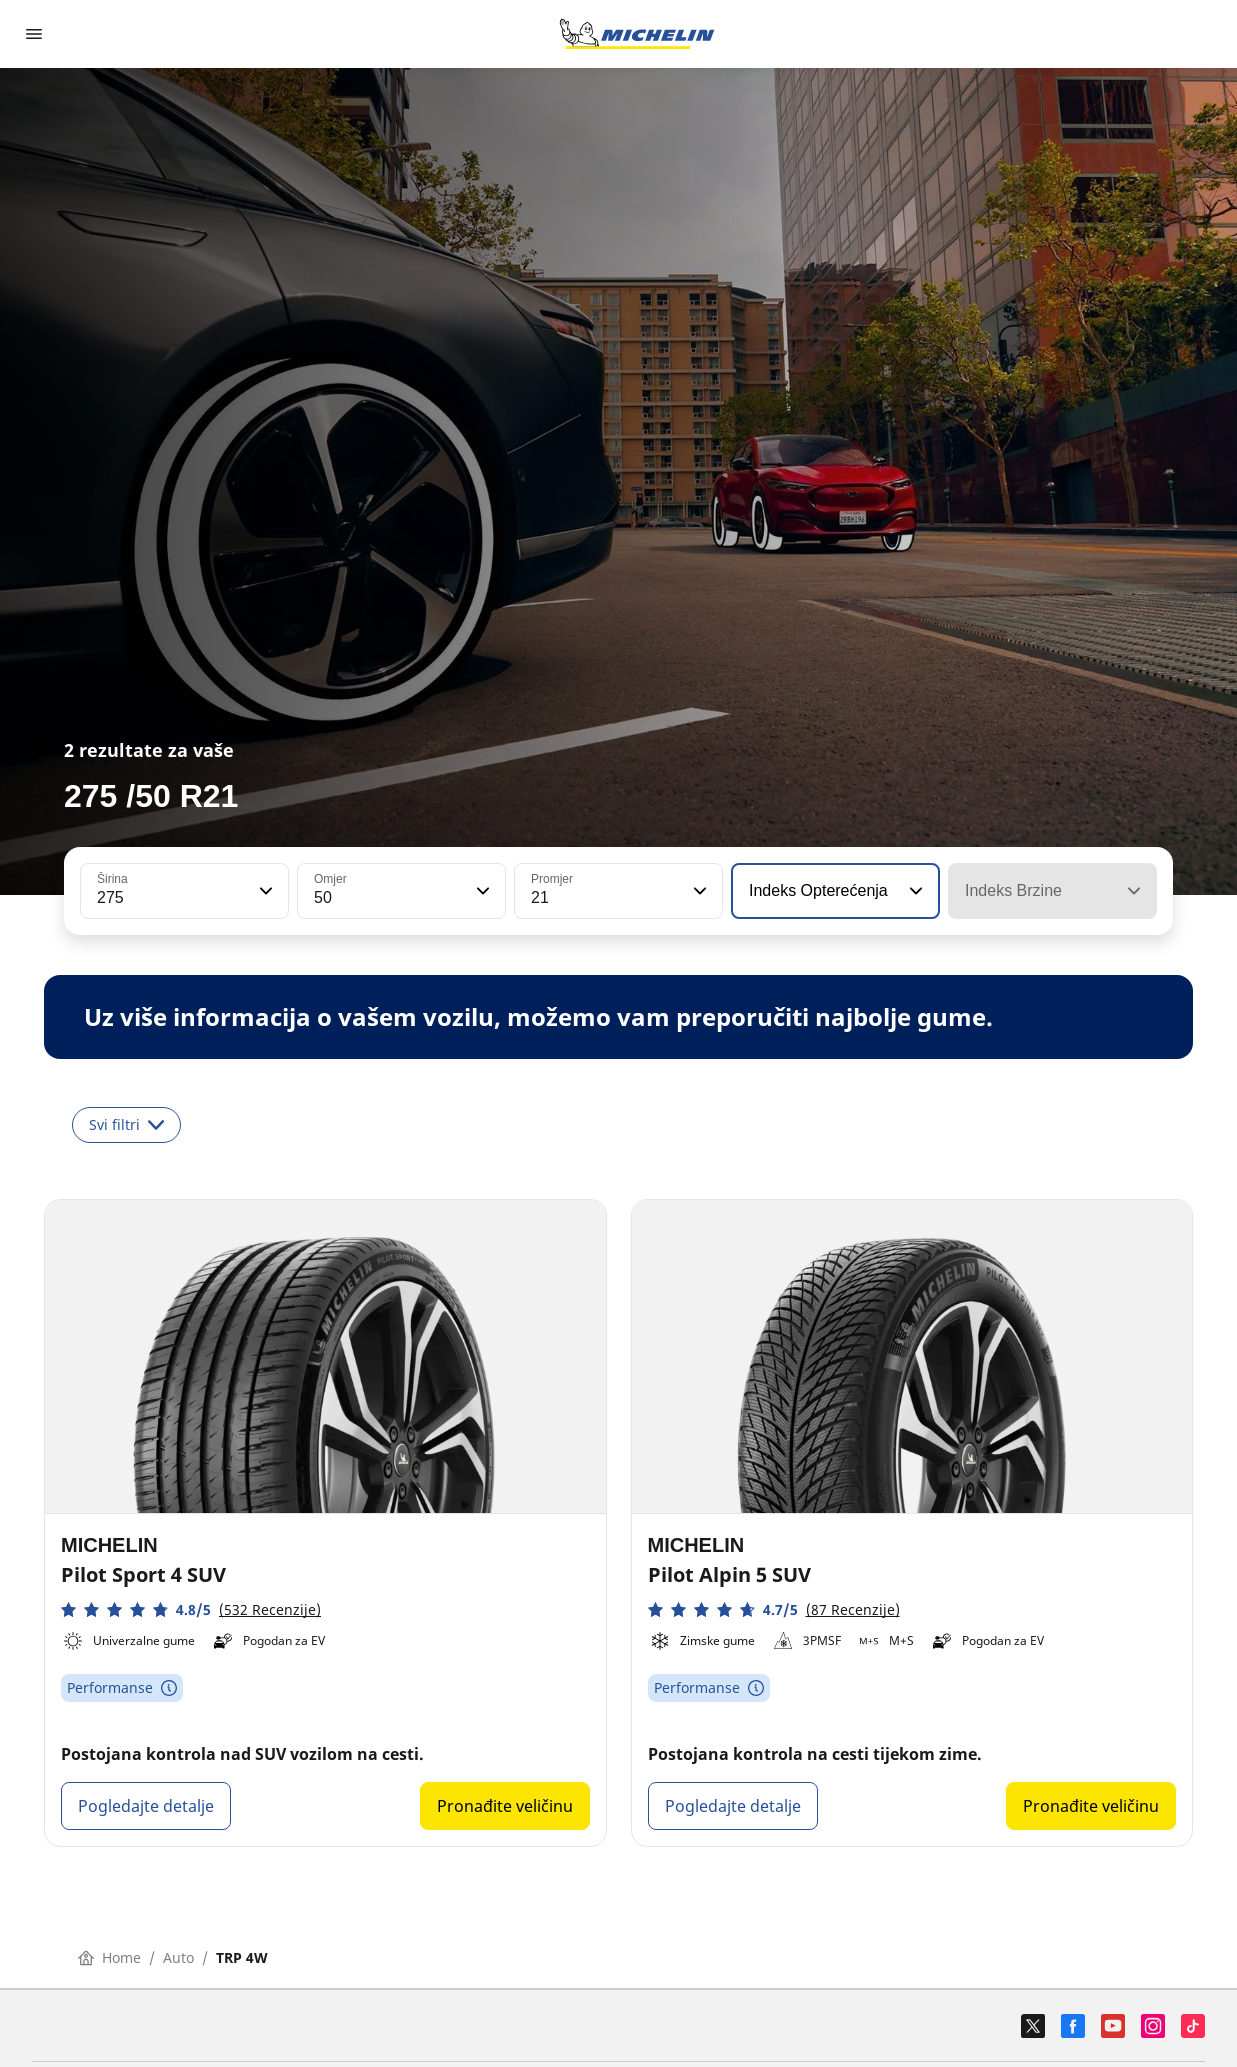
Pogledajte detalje (146, 1806)
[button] (264, 891)
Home (109, 1957)
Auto (178, 1957)
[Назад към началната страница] (637, 34)
